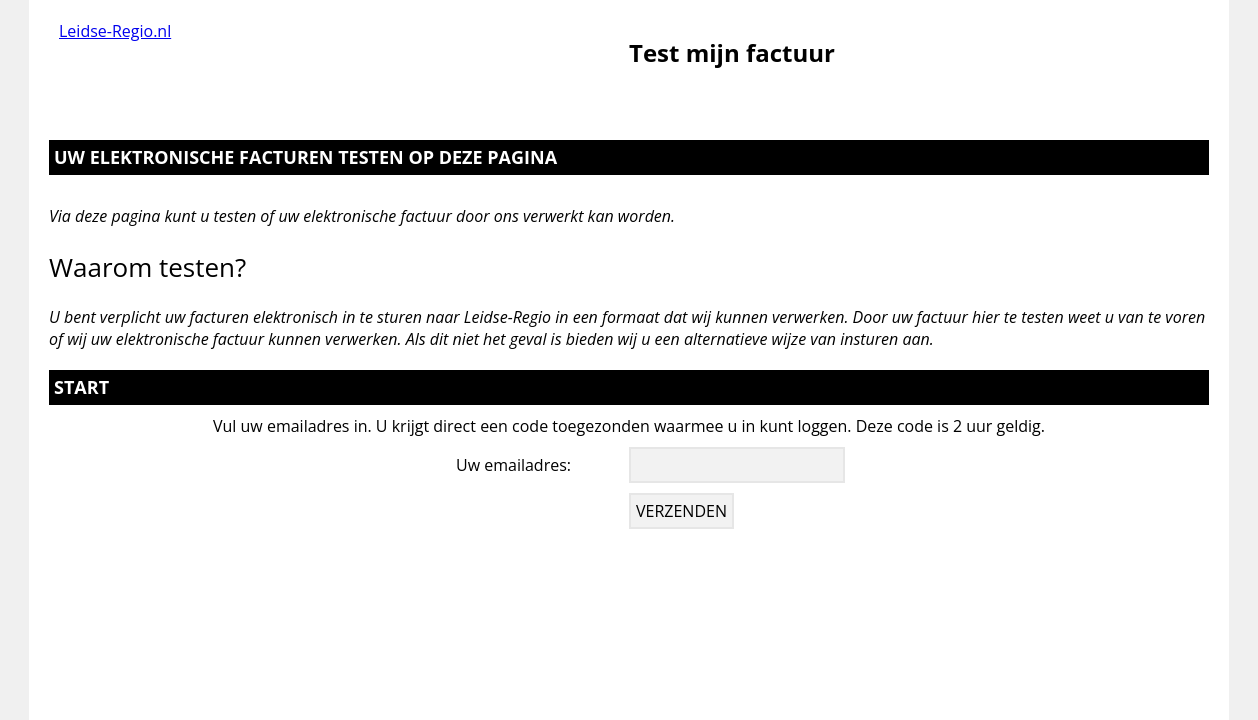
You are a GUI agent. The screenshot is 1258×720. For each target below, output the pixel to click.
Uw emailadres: (513, 465)
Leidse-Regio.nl (115, 31)
